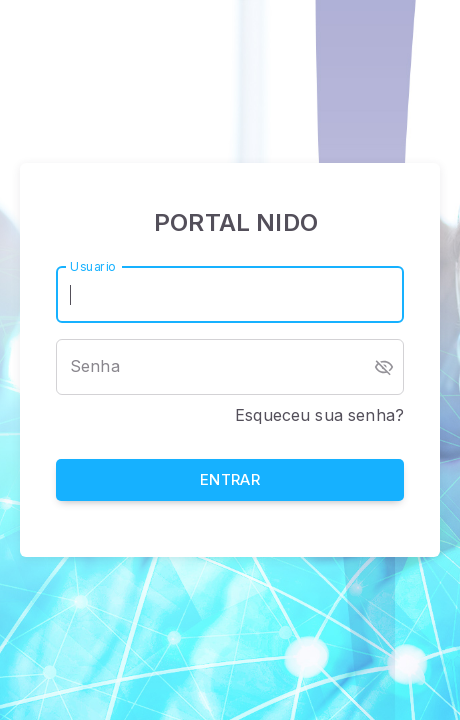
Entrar (230, 480)
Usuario (93, 265)
